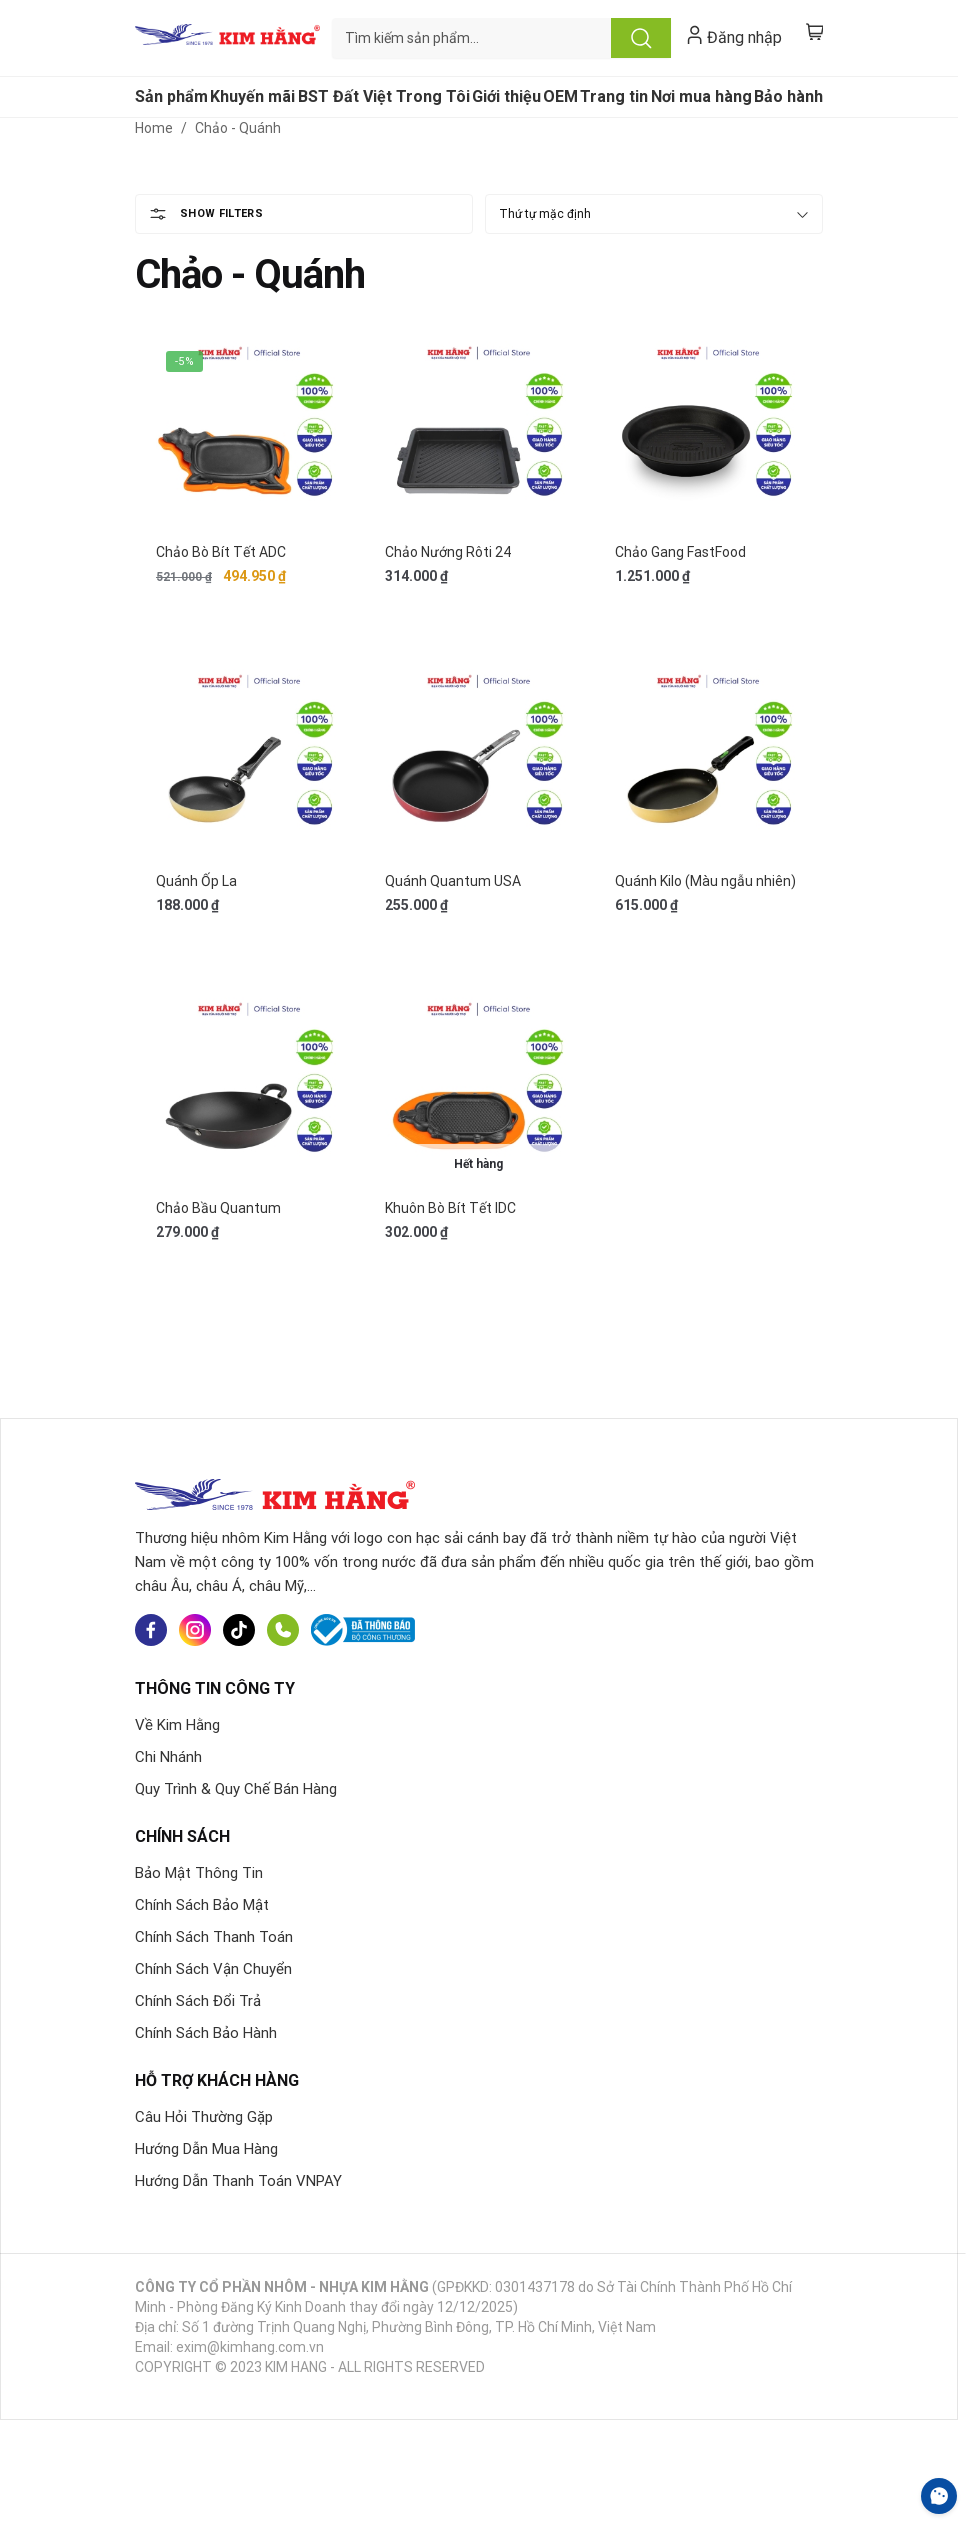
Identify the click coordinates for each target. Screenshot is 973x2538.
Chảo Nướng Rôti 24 (448, 552)
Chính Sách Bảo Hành (206, 2033)
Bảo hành (788, 96)
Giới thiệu (506, 96)
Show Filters (221, 213)
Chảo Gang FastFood (680, 552)
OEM (560, 96)
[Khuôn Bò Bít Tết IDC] (478, 1090)
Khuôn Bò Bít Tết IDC (450, 1208)
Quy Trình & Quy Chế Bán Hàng (236, 1789)
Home (154, 128)
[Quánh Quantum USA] (478, 762)
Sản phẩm (171, 96)
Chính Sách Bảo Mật (202, 1905)
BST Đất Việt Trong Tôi (384, 96)
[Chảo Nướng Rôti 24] (478, 434)
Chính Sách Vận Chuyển (213, 1969)
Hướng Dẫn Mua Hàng (206, 2149)
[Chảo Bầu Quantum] (249, 1090)
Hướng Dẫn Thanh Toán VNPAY (238, 2181)
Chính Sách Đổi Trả (198, 2001)
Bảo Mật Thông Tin (199, 1873)
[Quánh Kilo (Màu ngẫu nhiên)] (708, 762)
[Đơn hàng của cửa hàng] (654, 214)
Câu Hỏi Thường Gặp (204, 2117)
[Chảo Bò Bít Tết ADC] (249, 434)
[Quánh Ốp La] (249, 762)
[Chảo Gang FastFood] (708, 434)
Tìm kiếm (641, 38)
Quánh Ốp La (196, 881)
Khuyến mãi (252, 96)
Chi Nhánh (168, 1757)
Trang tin (614, 96)
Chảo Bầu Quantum (218, 1208)
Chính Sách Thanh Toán (214, 1937)
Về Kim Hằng (177, 1725)
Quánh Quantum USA (453, 881)
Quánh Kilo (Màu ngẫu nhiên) (705, 881)
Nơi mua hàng (701, 96)
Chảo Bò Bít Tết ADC (221, 552)
